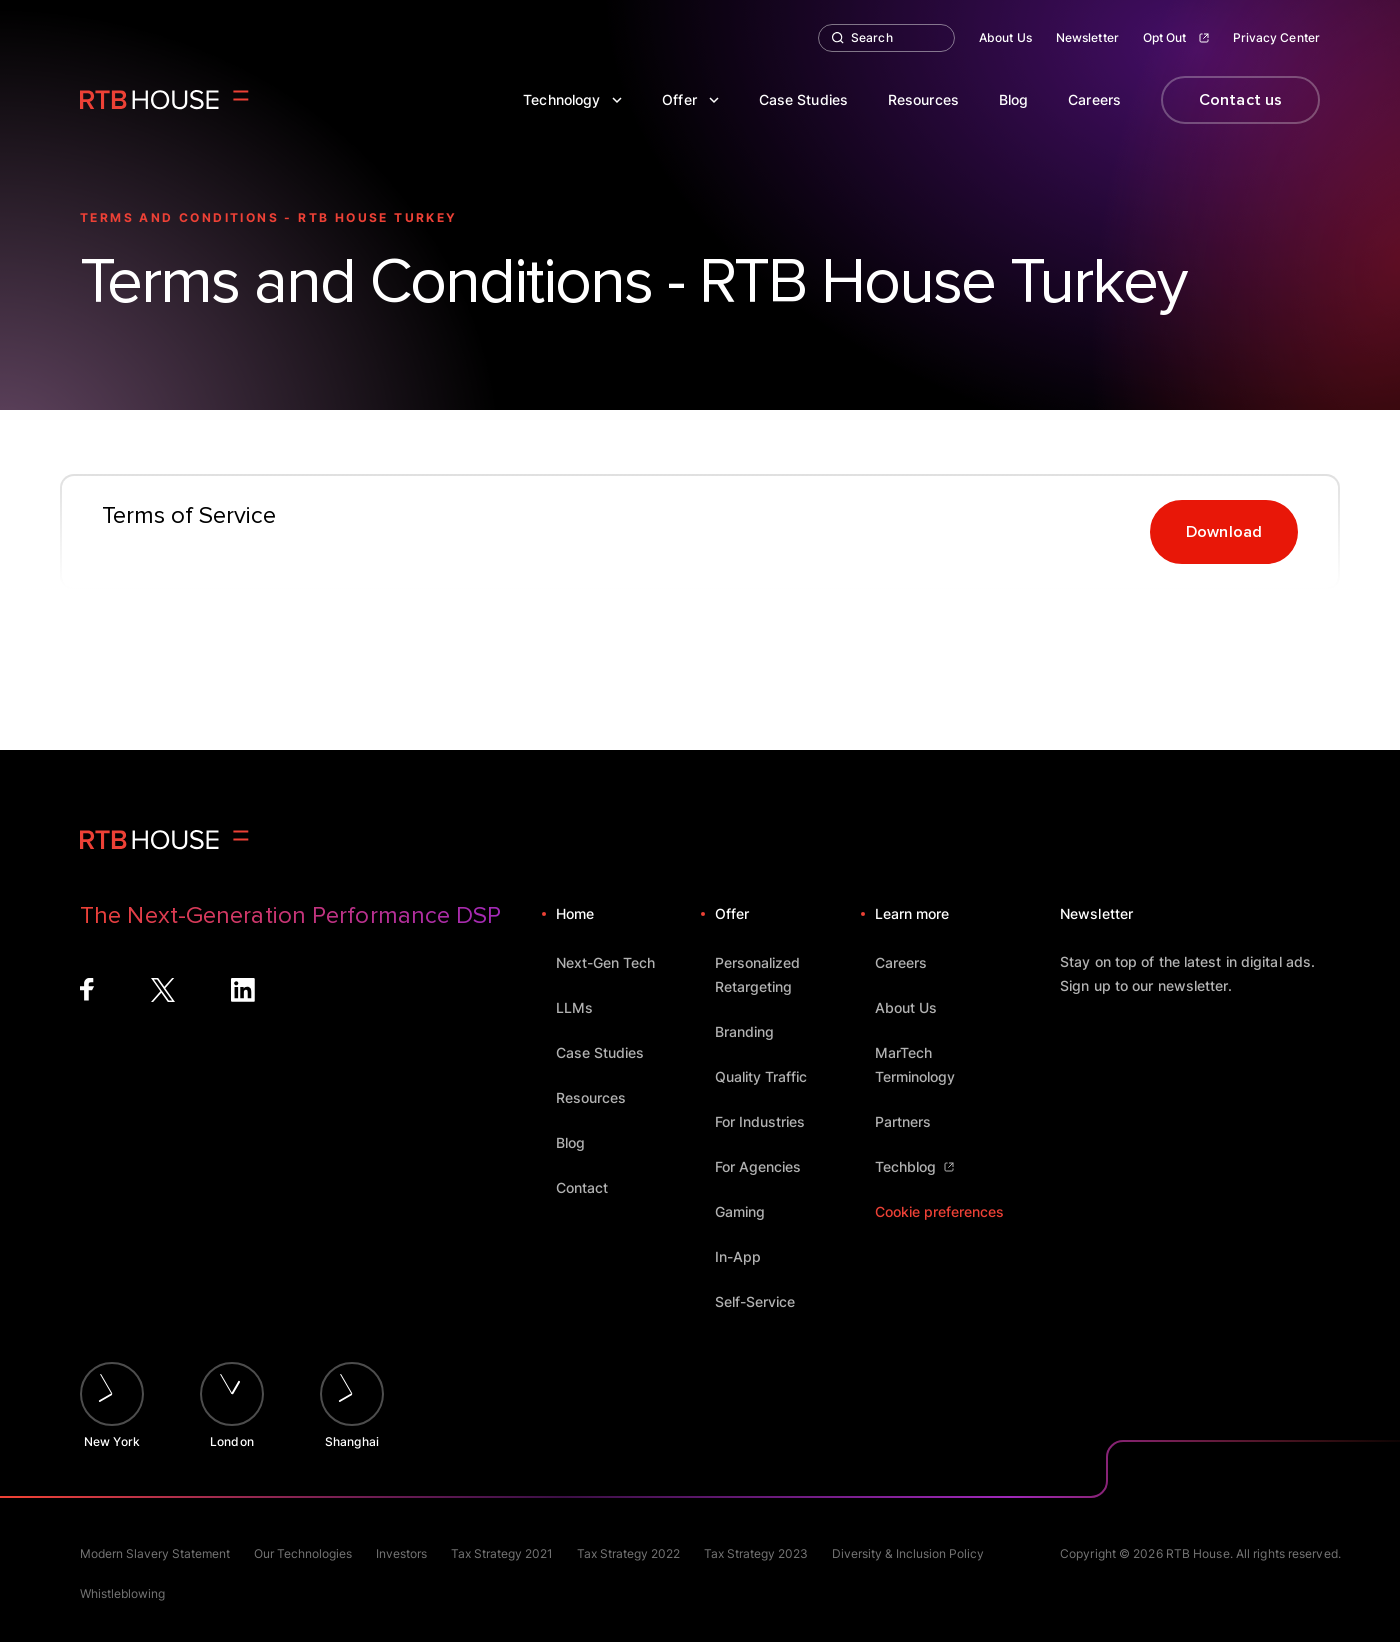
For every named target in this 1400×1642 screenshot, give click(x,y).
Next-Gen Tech (615, 962)
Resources (923, 99)
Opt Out (1176, 37)
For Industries (769, 1121)
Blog (1013, 99)
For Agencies (767, 1166)
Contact (591, 1187)
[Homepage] (164, 100)
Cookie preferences (939, 1211)
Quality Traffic (770, 1076)
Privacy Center (1276, 37)
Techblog (914, 1166)
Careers (1094, 99)
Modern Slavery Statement (155, 1553)
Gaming (749, 1211)
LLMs (584, 1007)
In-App (747, 1256)
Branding (754, 1031)
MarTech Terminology (947, 1064)
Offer (690, 99)
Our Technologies (303, 1553)
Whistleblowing (122, 1593)
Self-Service (764, 1301)
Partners (912, 1121)
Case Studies (803, 99)
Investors (401, 1553)
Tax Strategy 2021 (502, 1553)
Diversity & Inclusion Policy (908, 1553)
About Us (1005, 37)
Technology (572, 99)
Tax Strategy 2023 (756, 1553)
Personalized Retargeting (787, 974)
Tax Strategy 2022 (628, 1553)
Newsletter (1087, 37)
